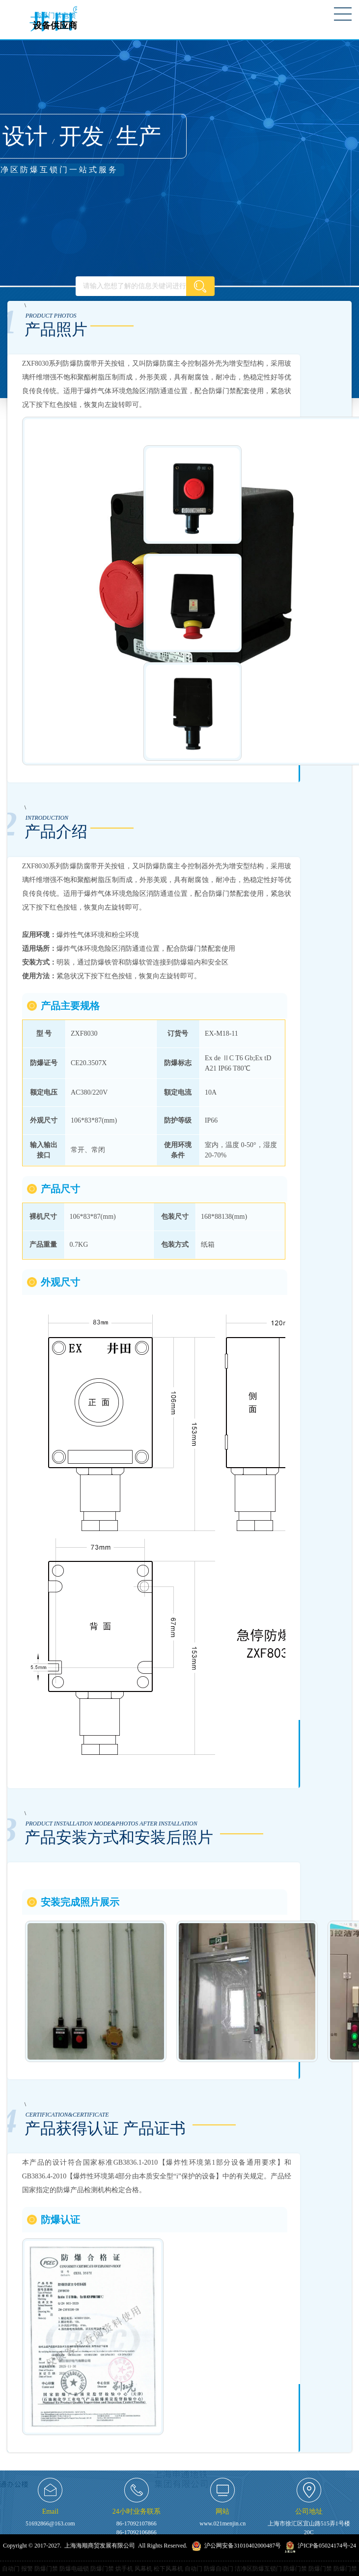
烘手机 (124, 2568)
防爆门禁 (46, 2568)
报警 (27, 2568)
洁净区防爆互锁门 (258, 2568)
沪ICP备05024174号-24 (327, 2545)
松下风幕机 (168, 2568)
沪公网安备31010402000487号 (242, 2545)
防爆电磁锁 (74, 2568)
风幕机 (143, 2568)
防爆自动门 (218, 2568)
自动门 (11, 2568)
